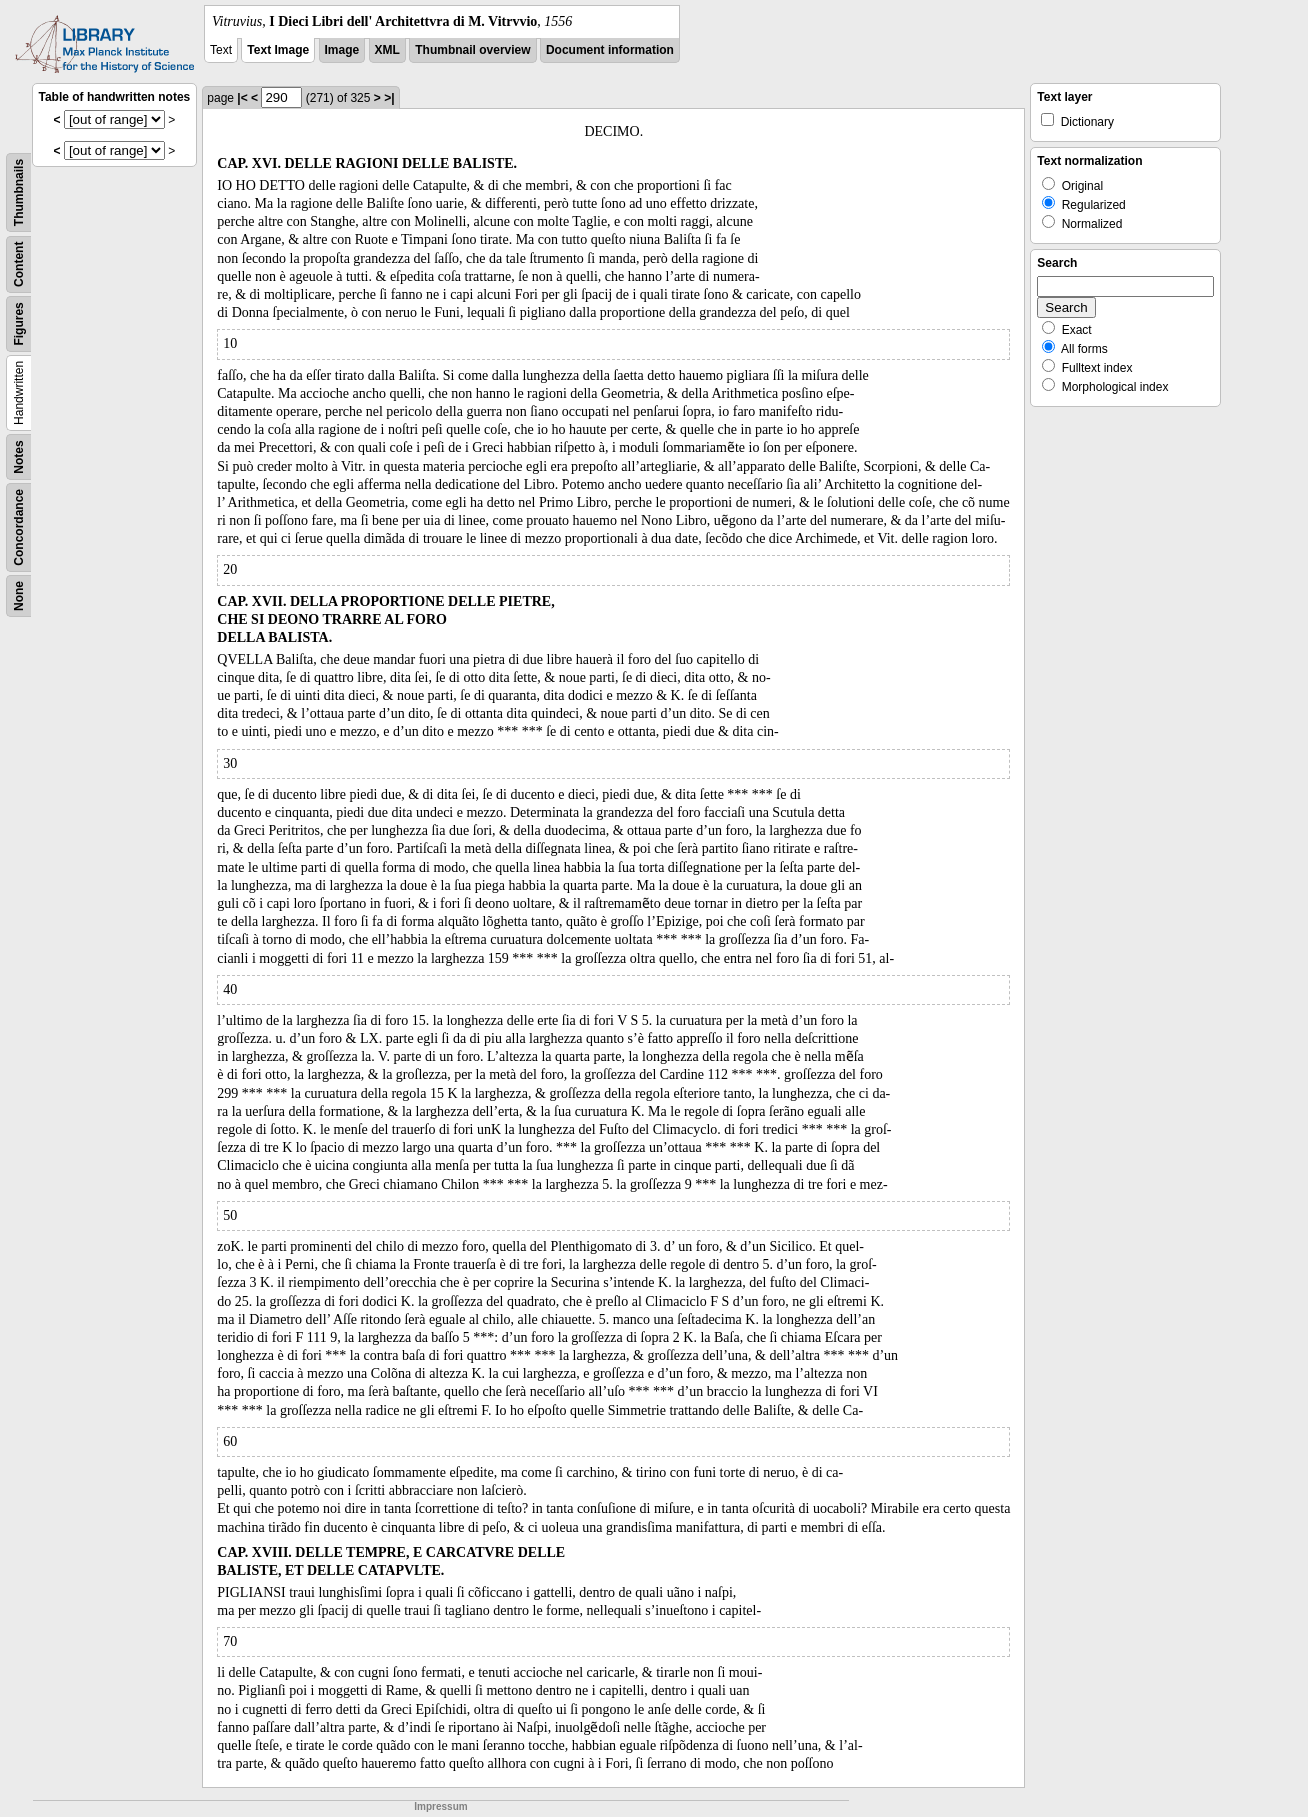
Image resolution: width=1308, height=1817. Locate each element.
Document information (610, 50)
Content (19, 264)
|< (242, 98)
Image (342, 50)
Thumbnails (19, 192)
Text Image (278, 50)
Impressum (440, 1806)
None (19, 596)
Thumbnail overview (472, 50)
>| (389, 98)
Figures (19, 323)
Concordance (19, 527)
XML (387, 50)
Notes (19, 456)
